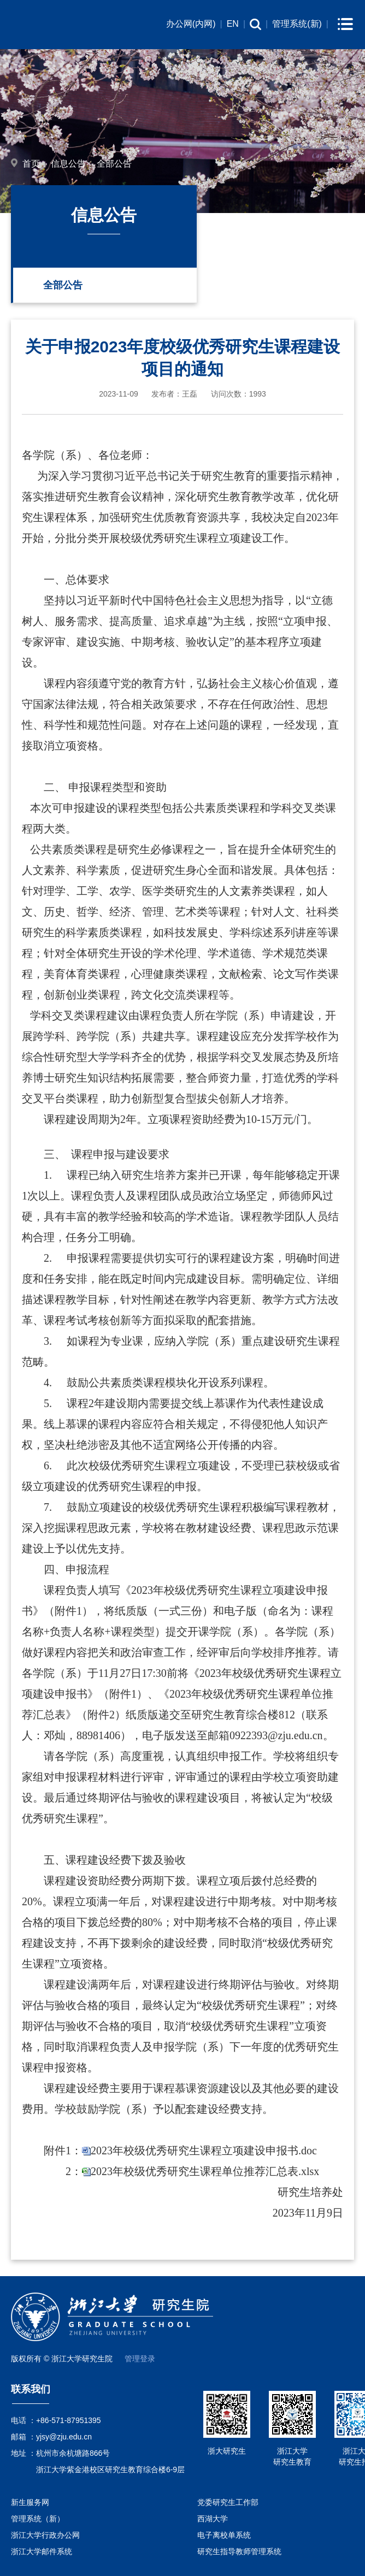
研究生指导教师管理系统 (239, 2551)
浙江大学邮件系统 (41, 2551)
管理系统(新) (297, 23)
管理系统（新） (37, 2518)
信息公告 (68, 163)
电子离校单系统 (224, 2535)
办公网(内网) (191, 23)
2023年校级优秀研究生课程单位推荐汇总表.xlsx (205, 2171)
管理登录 (140, 2358)
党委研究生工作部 (227, 2502)
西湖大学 (212, 2518)
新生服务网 (30, 2502)
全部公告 (114, 163)
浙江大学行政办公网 (45, 2535)
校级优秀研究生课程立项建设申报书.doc (220, 2150)
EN (233, 23)
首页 (31, 163)
